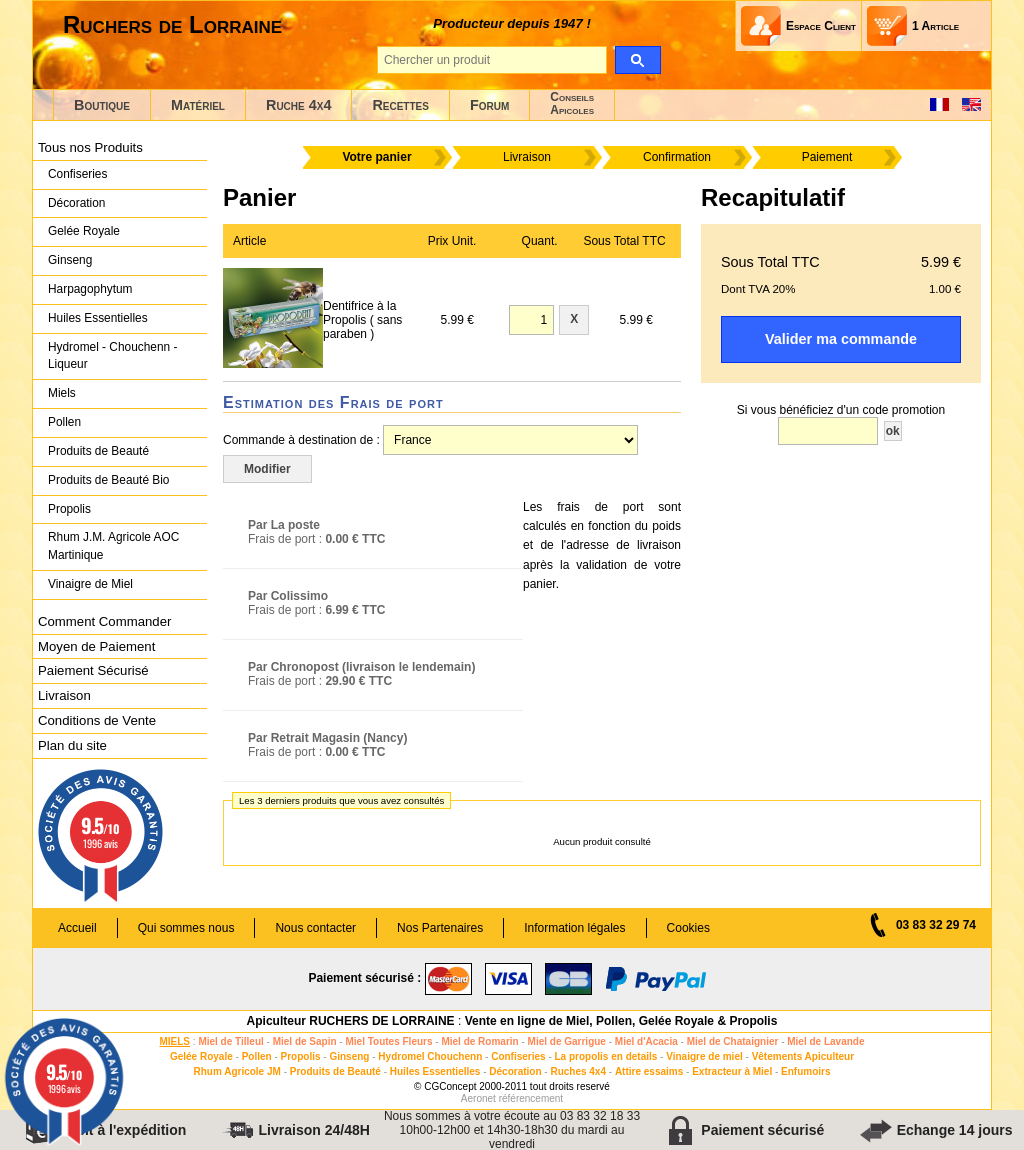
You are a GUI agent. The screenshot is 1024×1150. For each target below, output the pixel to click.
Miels (62, 393)
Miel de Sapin (305, 1041)
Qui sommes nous (186, 928)
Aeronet (478, 1098)
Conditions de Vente (97, 720)
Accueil (77, 928)
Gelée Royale (84, 231)
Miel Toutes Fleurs (388, 1041)
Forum (489, 105)
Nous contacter (315, 928)
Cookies (688, 928)
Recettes (400, 105)
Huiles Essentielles (98, 318)
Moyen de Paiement (96, 646)
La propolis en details (606, 1056)
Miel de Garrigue (567, 1041)
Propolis (69, 509)
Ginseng (70, 260)
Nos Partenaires (440, 928)
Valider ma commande (841, 339)
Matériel (198, 105)
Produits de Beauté (98, 451)
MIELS (174, 1041)
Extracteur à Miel (732, 1071)
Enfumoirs (805, 1071)
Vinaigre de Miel (90, 584)
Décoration (76, 203)
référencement (531, 1098)
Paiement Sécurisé (93, 670)
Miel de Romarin (479, 1041)
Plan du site (72, 745)
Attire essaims (649, 1071)
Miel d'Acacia (646, 1041)
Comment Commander (104, 621)
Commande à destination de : (301, 440)
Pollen (64, 422)
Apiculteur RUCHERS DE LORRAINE (351, 1021)
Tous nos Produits (90, 147)
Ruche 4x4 (298, 105)
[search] (637, 60)
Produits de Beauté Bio (108, 480)
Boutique (102, 105)
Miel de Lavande (825, 1041)
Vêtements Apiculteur (803, 1056)
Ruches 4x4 (578, 1071)
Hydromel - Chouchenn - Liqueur (112, 356)
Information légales (574, 928)
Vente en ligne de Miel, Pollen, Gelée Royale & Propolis (621, 1021)
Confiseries (77, 174)
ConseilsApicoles (572, 103)
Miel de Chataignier (733, 1041)
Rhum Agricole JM (236, 1071)
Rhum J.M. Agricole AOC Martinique (113, 546)
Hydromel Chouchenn (430, 1056)
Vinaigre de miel (704, 1056)
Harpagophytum (90, 289)
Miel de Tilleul (230, 1041)
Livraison (64, 695)
